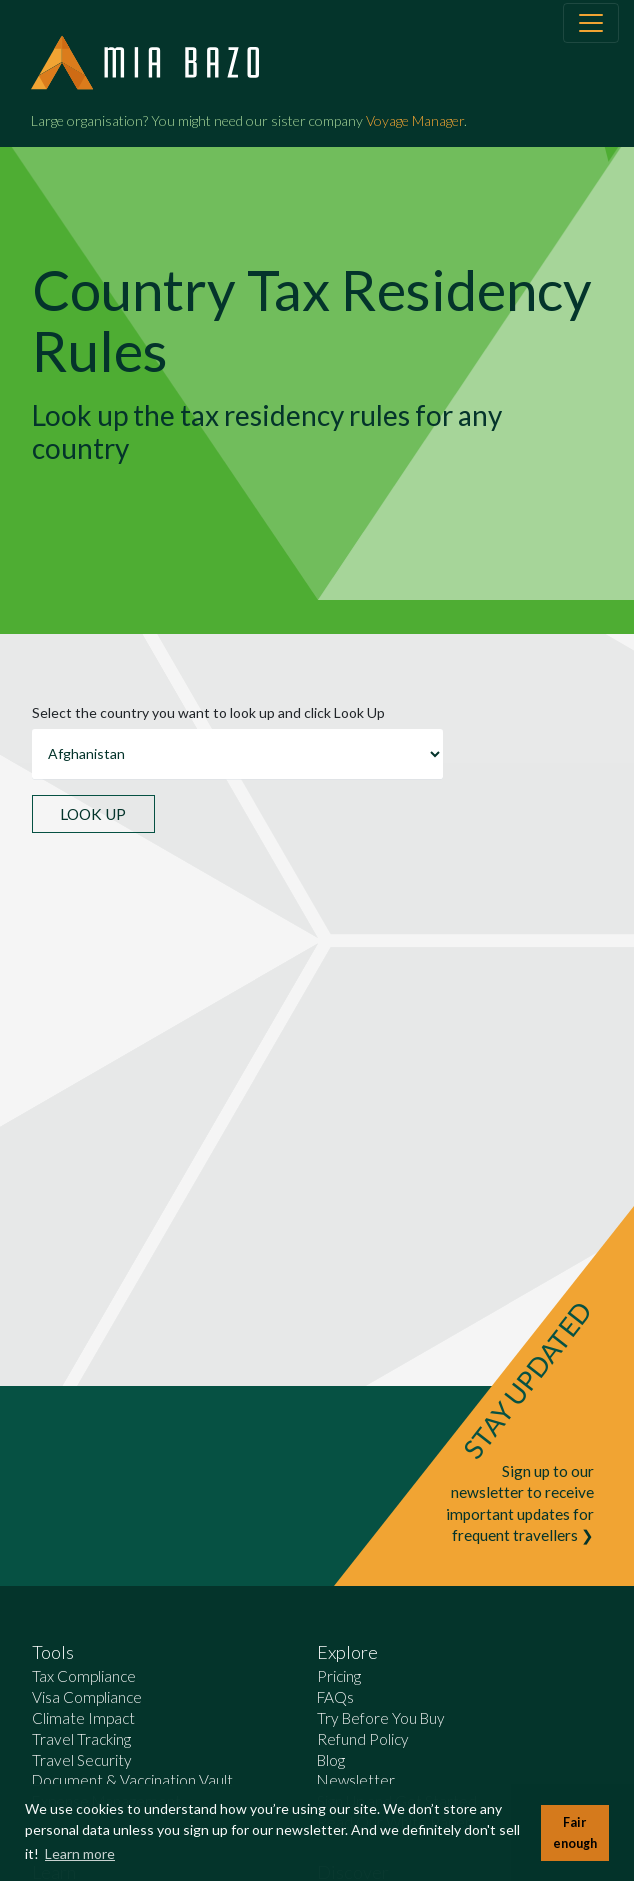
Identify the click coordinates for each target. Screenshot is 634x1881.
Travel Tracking (81, 1739)
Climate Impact (83, 1718)
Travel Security (82, 1760)
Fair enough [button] (575, 1833)
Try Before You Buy (381, 1718)
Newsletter (356, 1780)
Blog (331, 1760)
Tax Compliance (84, 1676)
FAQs (335, 1697)
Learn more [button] (80, 1853)
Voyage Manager (415, 120)
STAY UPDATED (527, 1379)
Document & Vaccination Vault (132, 1780)
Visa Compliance (87, 1697)
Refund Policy (363, 1739)
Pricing (339, 1676)
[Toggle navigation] (591, 23)
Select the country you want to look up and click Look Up (208, 712)
